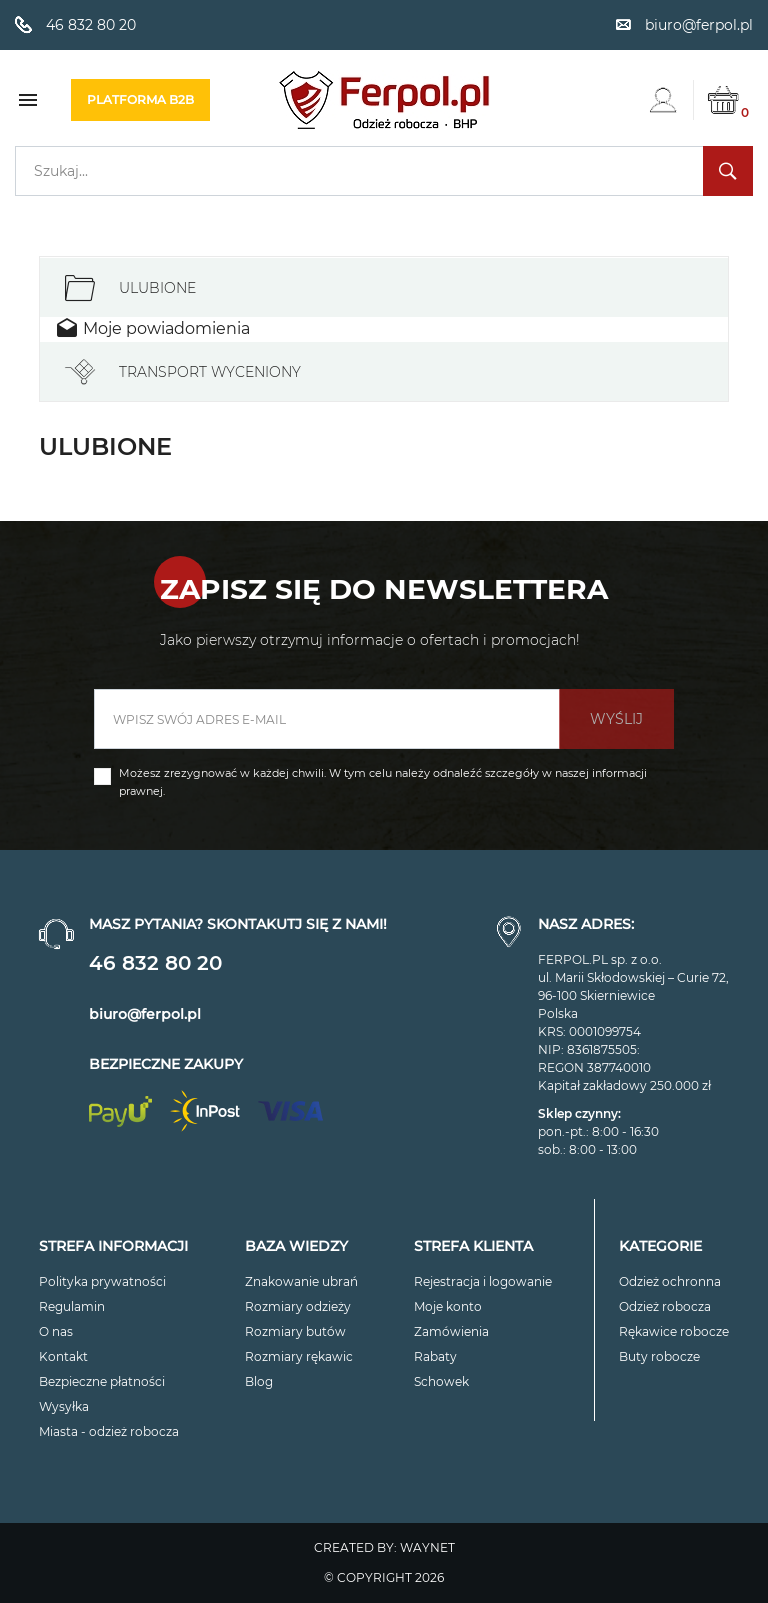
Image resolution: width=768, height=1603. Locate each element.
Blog (259, 1381)
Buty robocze (659, 1356)
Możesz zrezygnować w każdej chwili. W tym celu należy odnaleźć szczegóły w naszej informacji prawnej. (383, 782)
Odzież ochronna (670, 1281)
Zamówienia (451, 1331)
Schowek (441, 1381)
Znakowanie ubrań (301, 1281)
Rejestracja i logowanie (483, 1281)
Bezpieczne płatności (102, 1381)
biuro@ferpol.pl (145, 1014)
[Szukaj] (384, 171)
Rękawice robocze (674, 1331)
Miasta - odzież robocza (109, 1431)
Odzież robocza (665, 1306)
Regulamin (72, 1306)
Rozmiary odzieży (298, 1306)
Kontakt (63, 1356)
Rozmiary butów (295, 1331)
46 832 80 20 (155, 963)
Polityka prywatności (102, 1281)
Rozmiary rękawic (299, 1356)
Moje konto (448, 1306)
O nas (56, 1331)
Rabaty (435, 1356)
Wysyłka (64, 1406)
